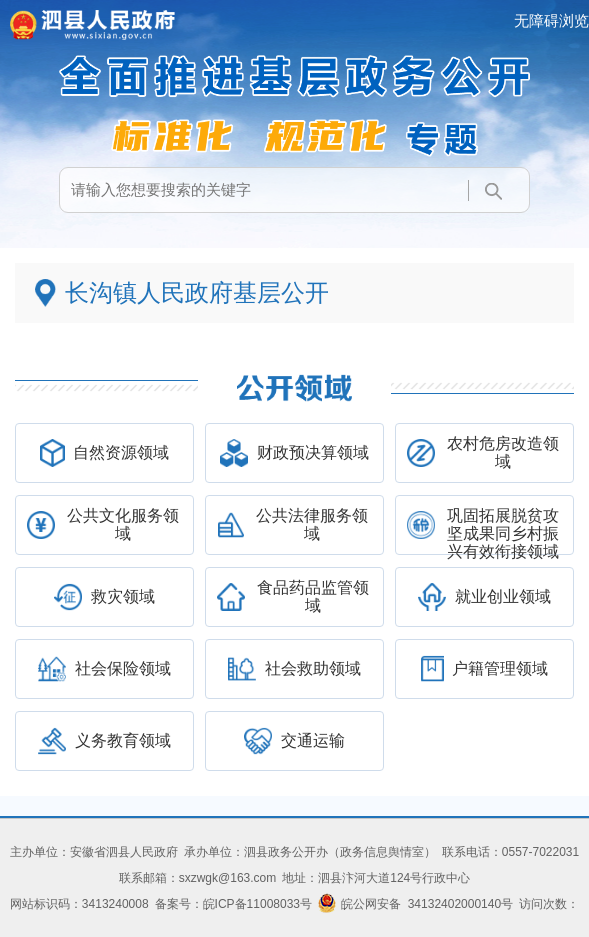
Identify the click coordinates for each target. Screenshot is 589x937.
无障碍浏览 (551, 20)
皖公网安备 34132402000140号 (415, 904)
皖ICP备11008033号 (257, 904)
